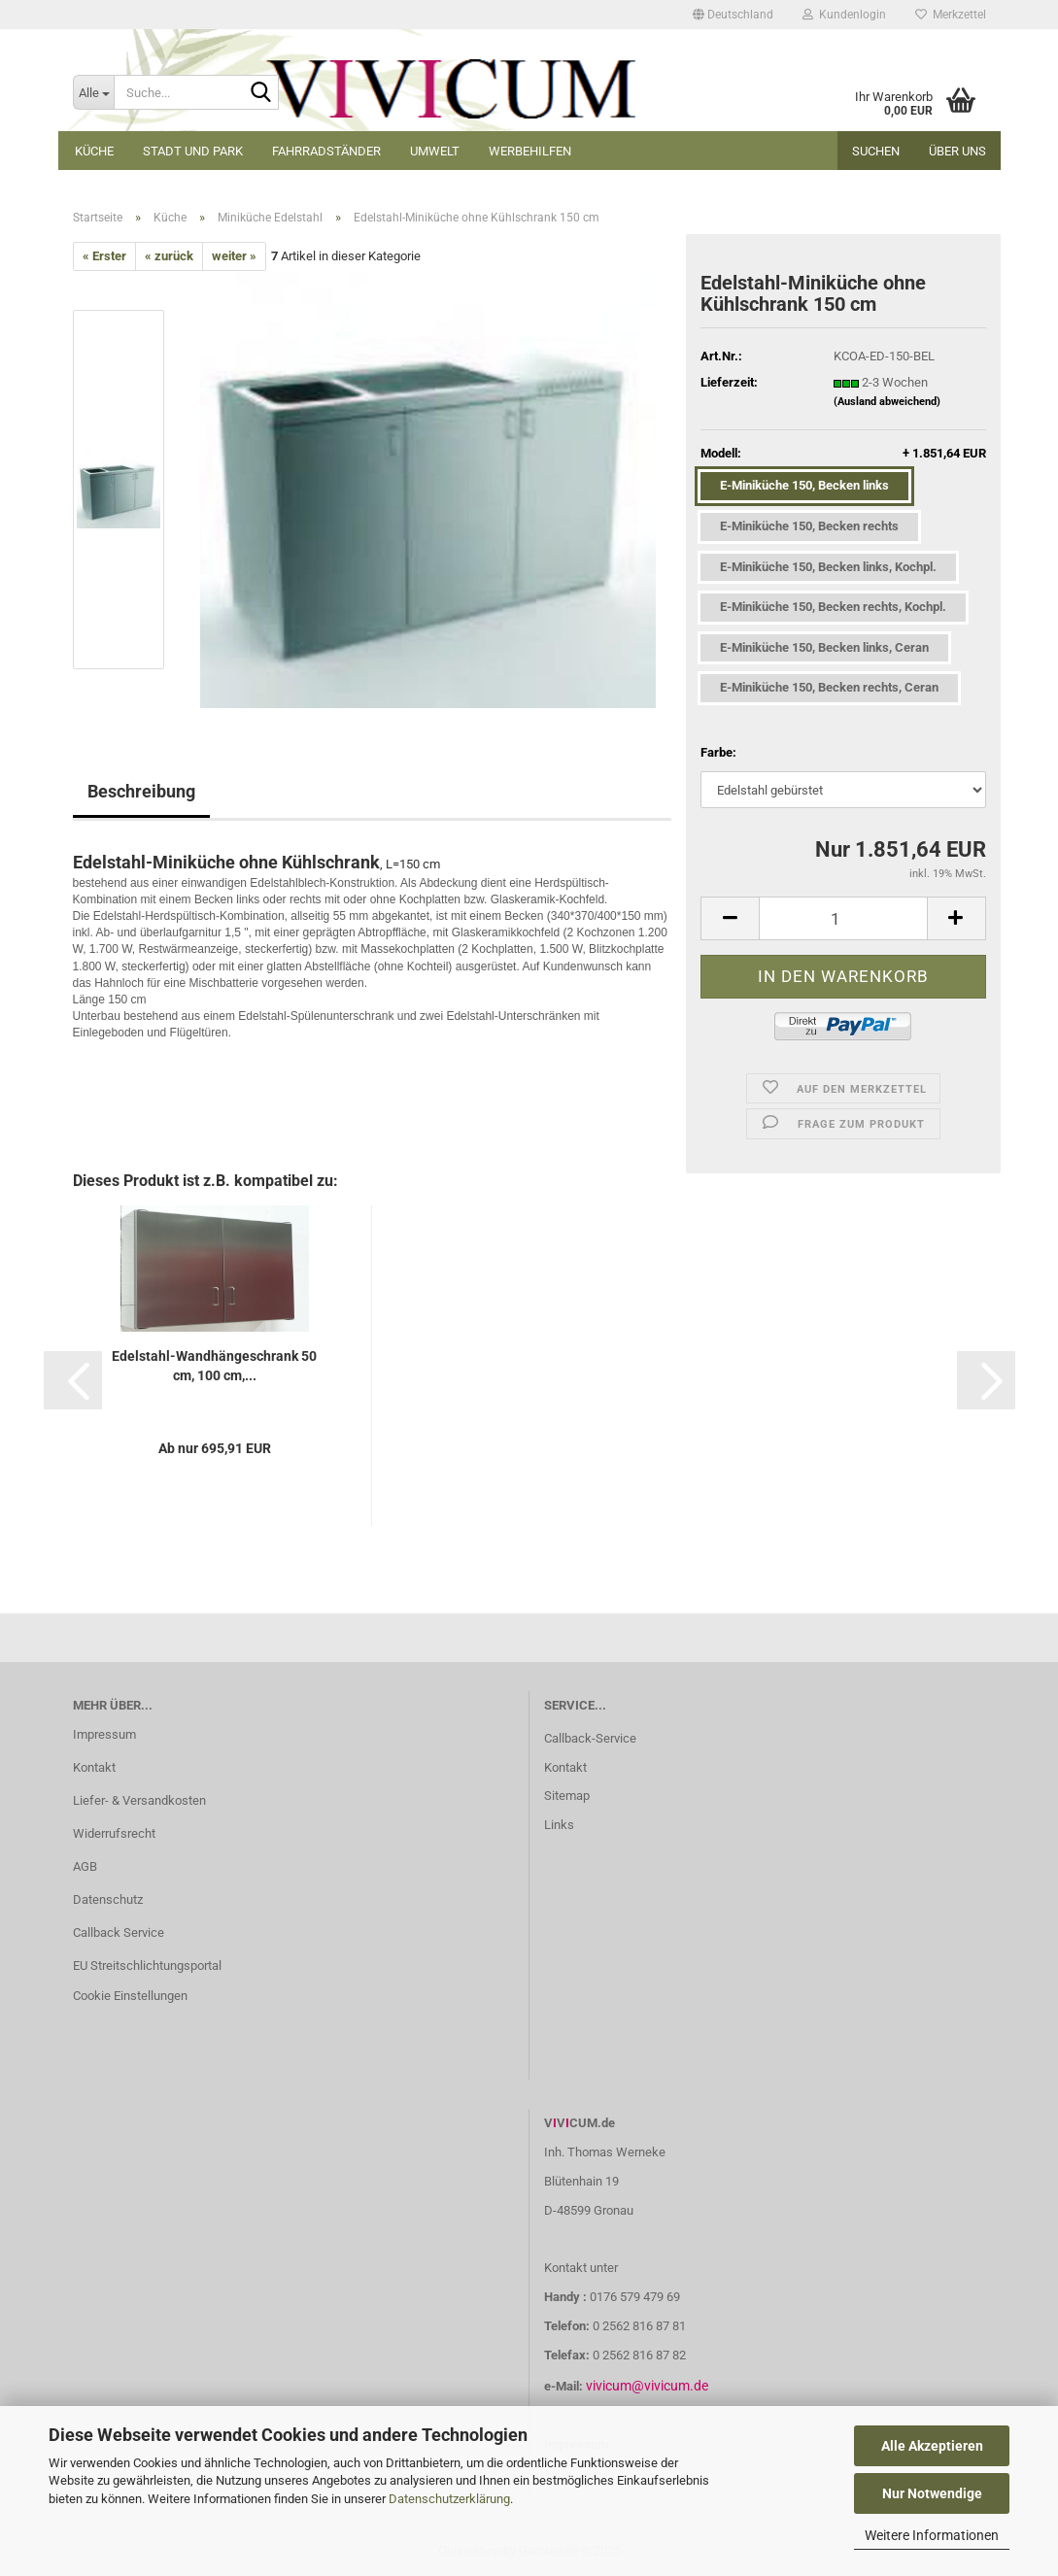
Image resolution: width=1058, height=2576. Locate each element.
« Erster (104, 256)
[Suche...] (93, 92)
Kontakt (94, 1767)
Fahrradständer (326, 151)
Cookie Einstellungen (130, 1995)
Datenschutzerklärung (449, 2498)
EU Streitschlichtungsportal (147, 1965)
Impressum (104, 1734)
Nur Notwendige (932, 2493)
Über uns (957, 151)
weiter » (234, 256)
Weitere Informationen (932, 2535)
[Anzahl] (843, 918)
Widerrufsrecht (114, 1833)
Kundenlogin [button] (844, 14)
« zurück (169, 256)
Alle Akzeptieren (932, 2446)
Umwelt (435, 151)
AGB (85, 1866)
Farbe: (718, 752)
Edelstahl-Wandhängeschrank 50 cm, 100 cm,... (214, 1365)
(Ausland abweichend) (887, 401)
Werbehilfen (530, 151)
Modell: (842, 454)
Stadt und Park (193, 151)
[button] (733, 14)
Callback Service (118, 1932)
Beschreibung (141, 791)
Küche (94, 151)
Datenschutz (108, 1899)
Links (559, 1824)
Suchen (876, 151)
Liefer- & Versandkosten (139, 1800)
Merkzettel (950, 14)
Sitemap (567, 1795)
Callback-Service (590, 1738)
